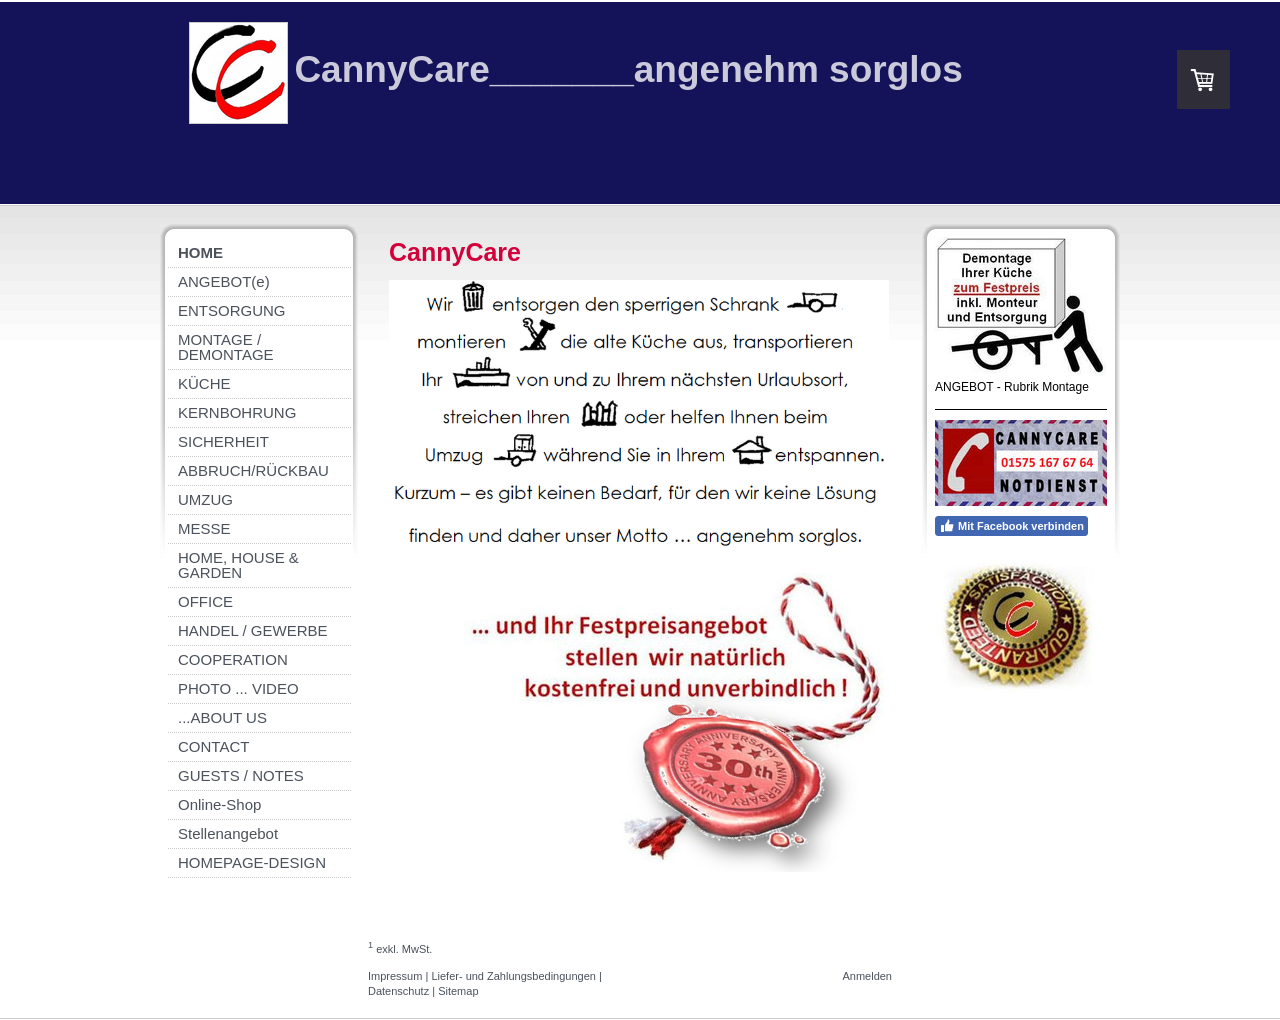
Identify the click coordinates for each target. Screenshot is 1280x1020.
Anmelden (867, 976)
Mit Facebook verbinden (1011, 526)
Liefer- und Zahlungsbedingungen (513, 976)
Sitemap (458, 991)
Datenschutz (398, 991)
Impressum (395, 976)
